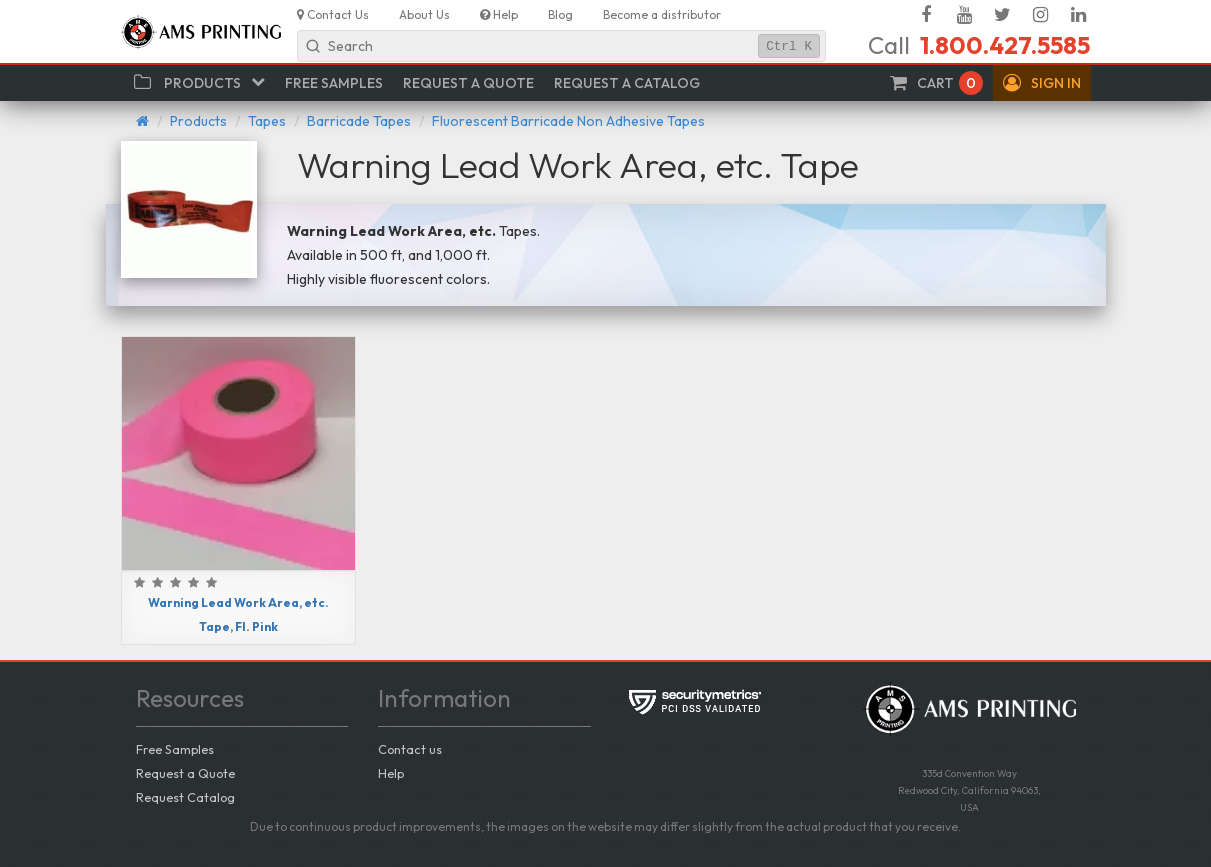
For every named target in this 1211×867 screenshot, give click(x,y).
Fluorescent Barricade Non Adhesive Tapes (568, 121)
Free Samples (175, 749)
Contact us (410, 749)
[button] (1042, 83)
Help (391, 773)
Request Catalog (185, 797)
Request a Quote (185, 773)
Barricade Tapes (359, 121)
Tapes (267, 121)
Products (198, 121)
